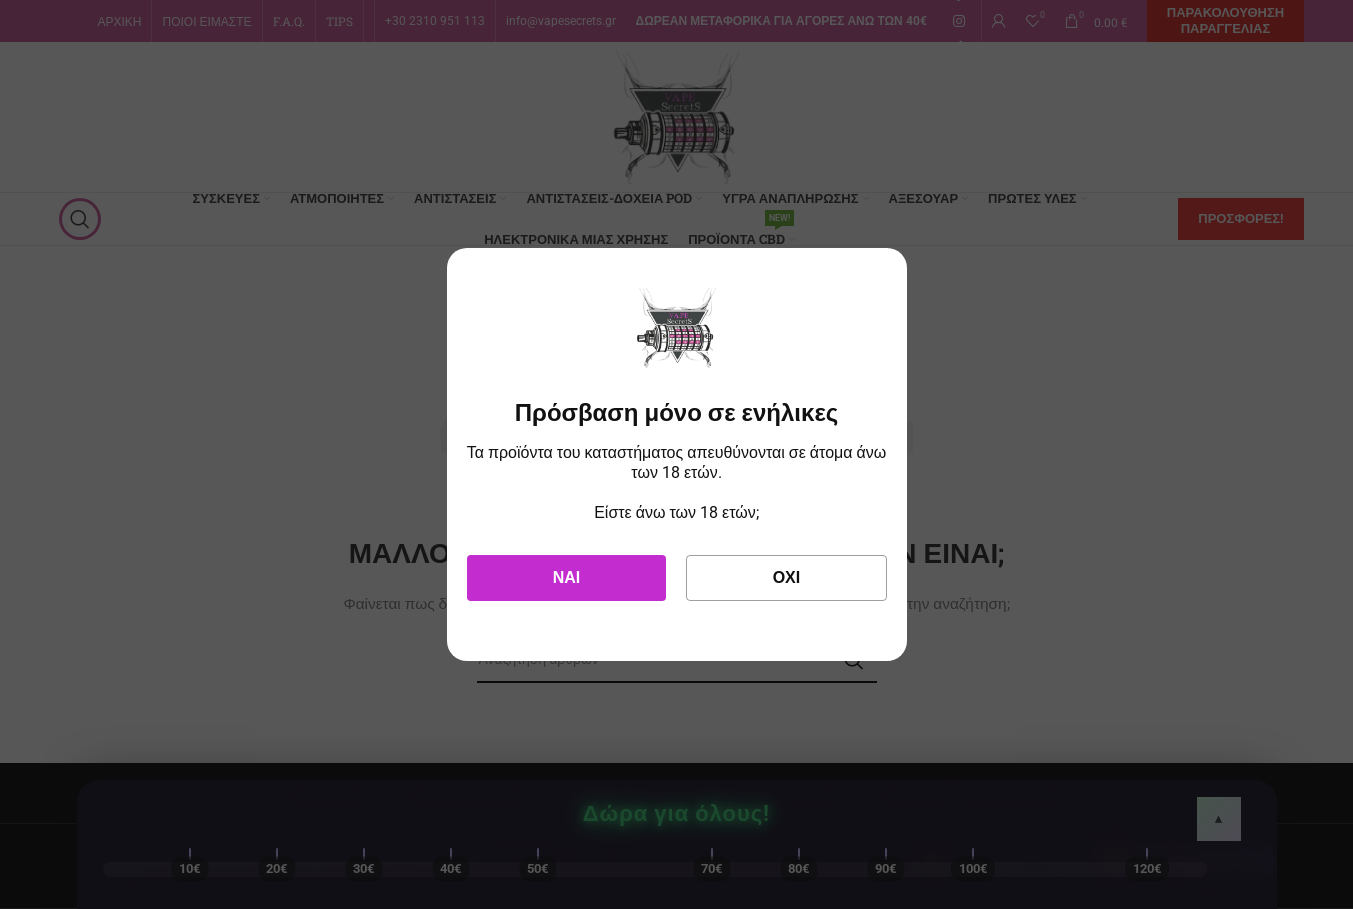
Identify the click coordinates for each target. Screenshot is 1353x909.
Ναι (567, 577)
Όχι (787, 577)
